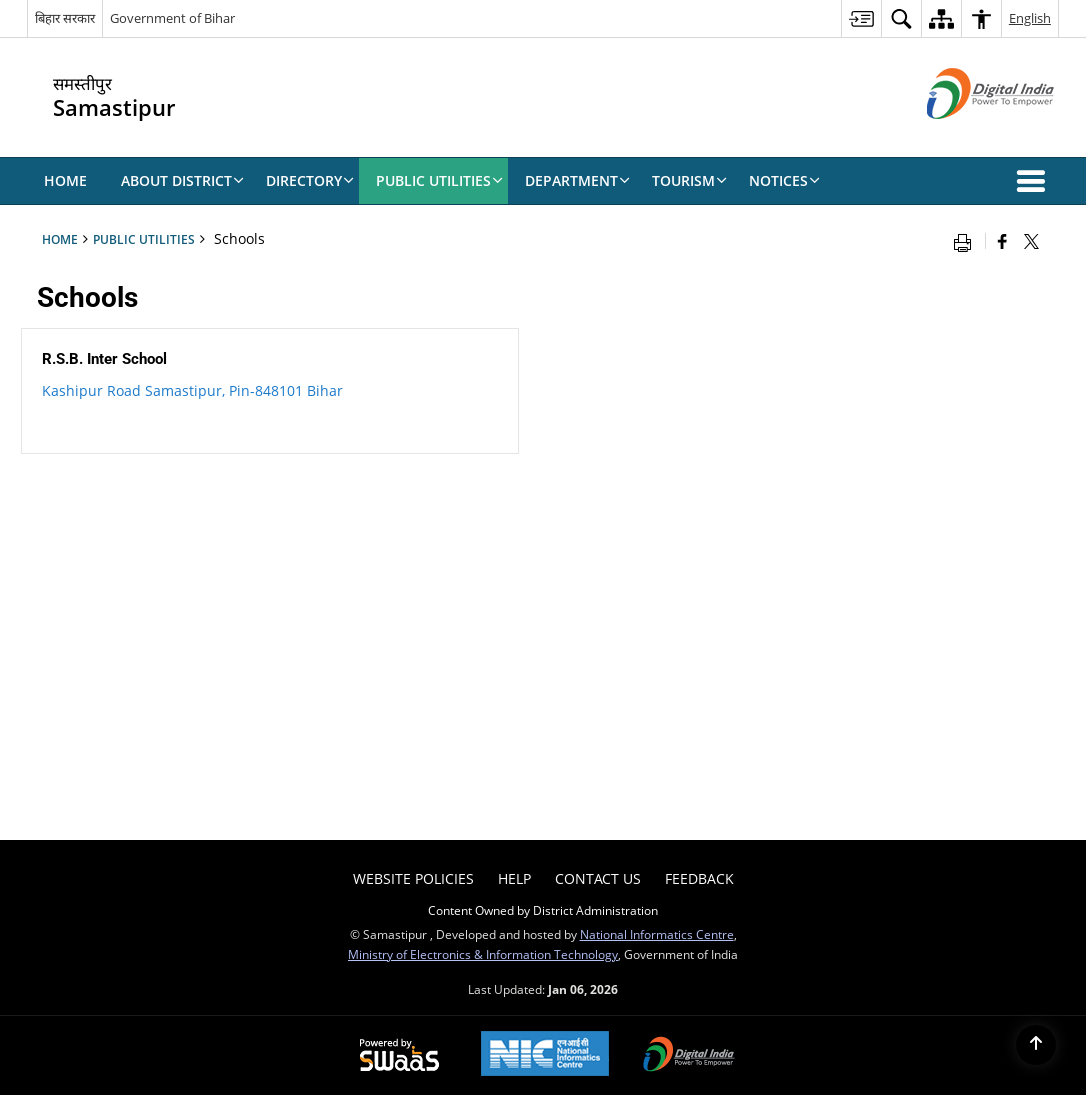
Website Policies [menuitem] (413, 878)
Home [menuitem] (65, 180)
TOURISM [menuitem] (689, 180)
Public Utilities (144, 239)
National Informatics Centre (657, 934)
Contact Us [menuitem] (598, 878)
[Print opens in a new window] (967, 241)
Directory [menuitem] (310, 180)
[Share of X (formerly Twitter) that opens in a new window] (1031, 241)
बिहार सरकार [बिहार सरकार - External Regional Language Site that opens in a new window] (65, 18)
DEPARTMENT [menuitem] (577, 180)
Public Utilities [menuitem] (439, 180)
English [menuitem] (1030, 18)
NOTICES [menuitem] (784, 180)
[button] (1035, 181)
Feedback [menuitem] (699, 878)
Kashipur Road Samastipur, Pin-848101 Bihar (192, 390)
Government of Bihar (172, 18)
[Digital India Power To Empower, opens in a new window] (689, 1056)
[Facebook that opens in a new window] (1002, 241)
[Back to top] (1036, 1045)
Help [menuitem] (514, 878)
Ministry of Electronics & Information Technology (483, 954)
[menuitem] (861, 18)
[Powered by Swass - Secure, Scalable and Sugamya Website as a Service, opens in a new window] (399, 1056)
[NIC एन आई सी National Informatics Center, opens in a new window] (545, 1055)
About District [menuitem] (182, 180)
